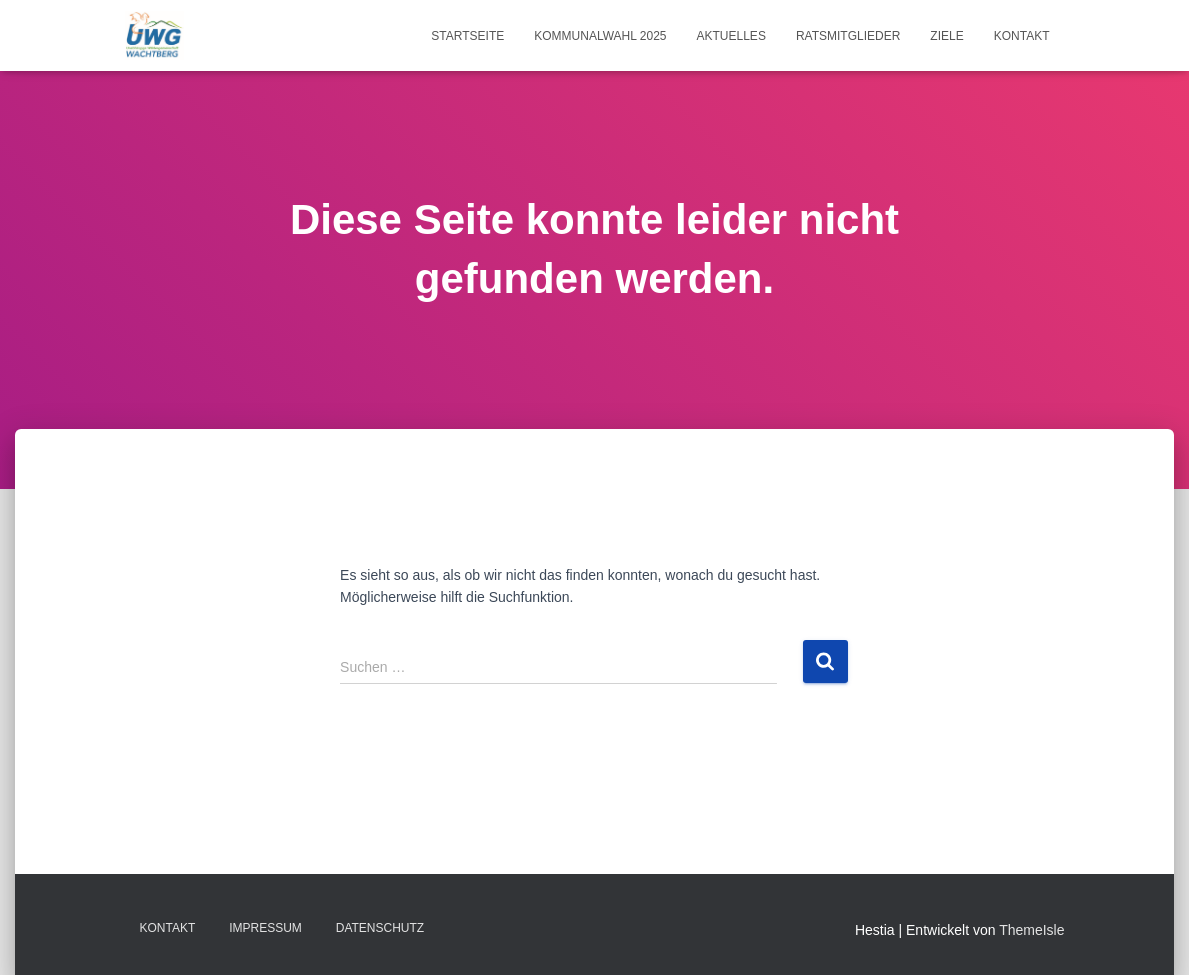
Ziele (946, 36)
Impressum (265, 928)
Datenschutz (380, 928)
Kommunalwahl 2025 (600, 36)
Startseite (467, 36)
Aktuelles (731, 36)
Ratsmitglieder (848, 36)
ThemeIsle (1031, 930)
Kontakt (1022, 36)
